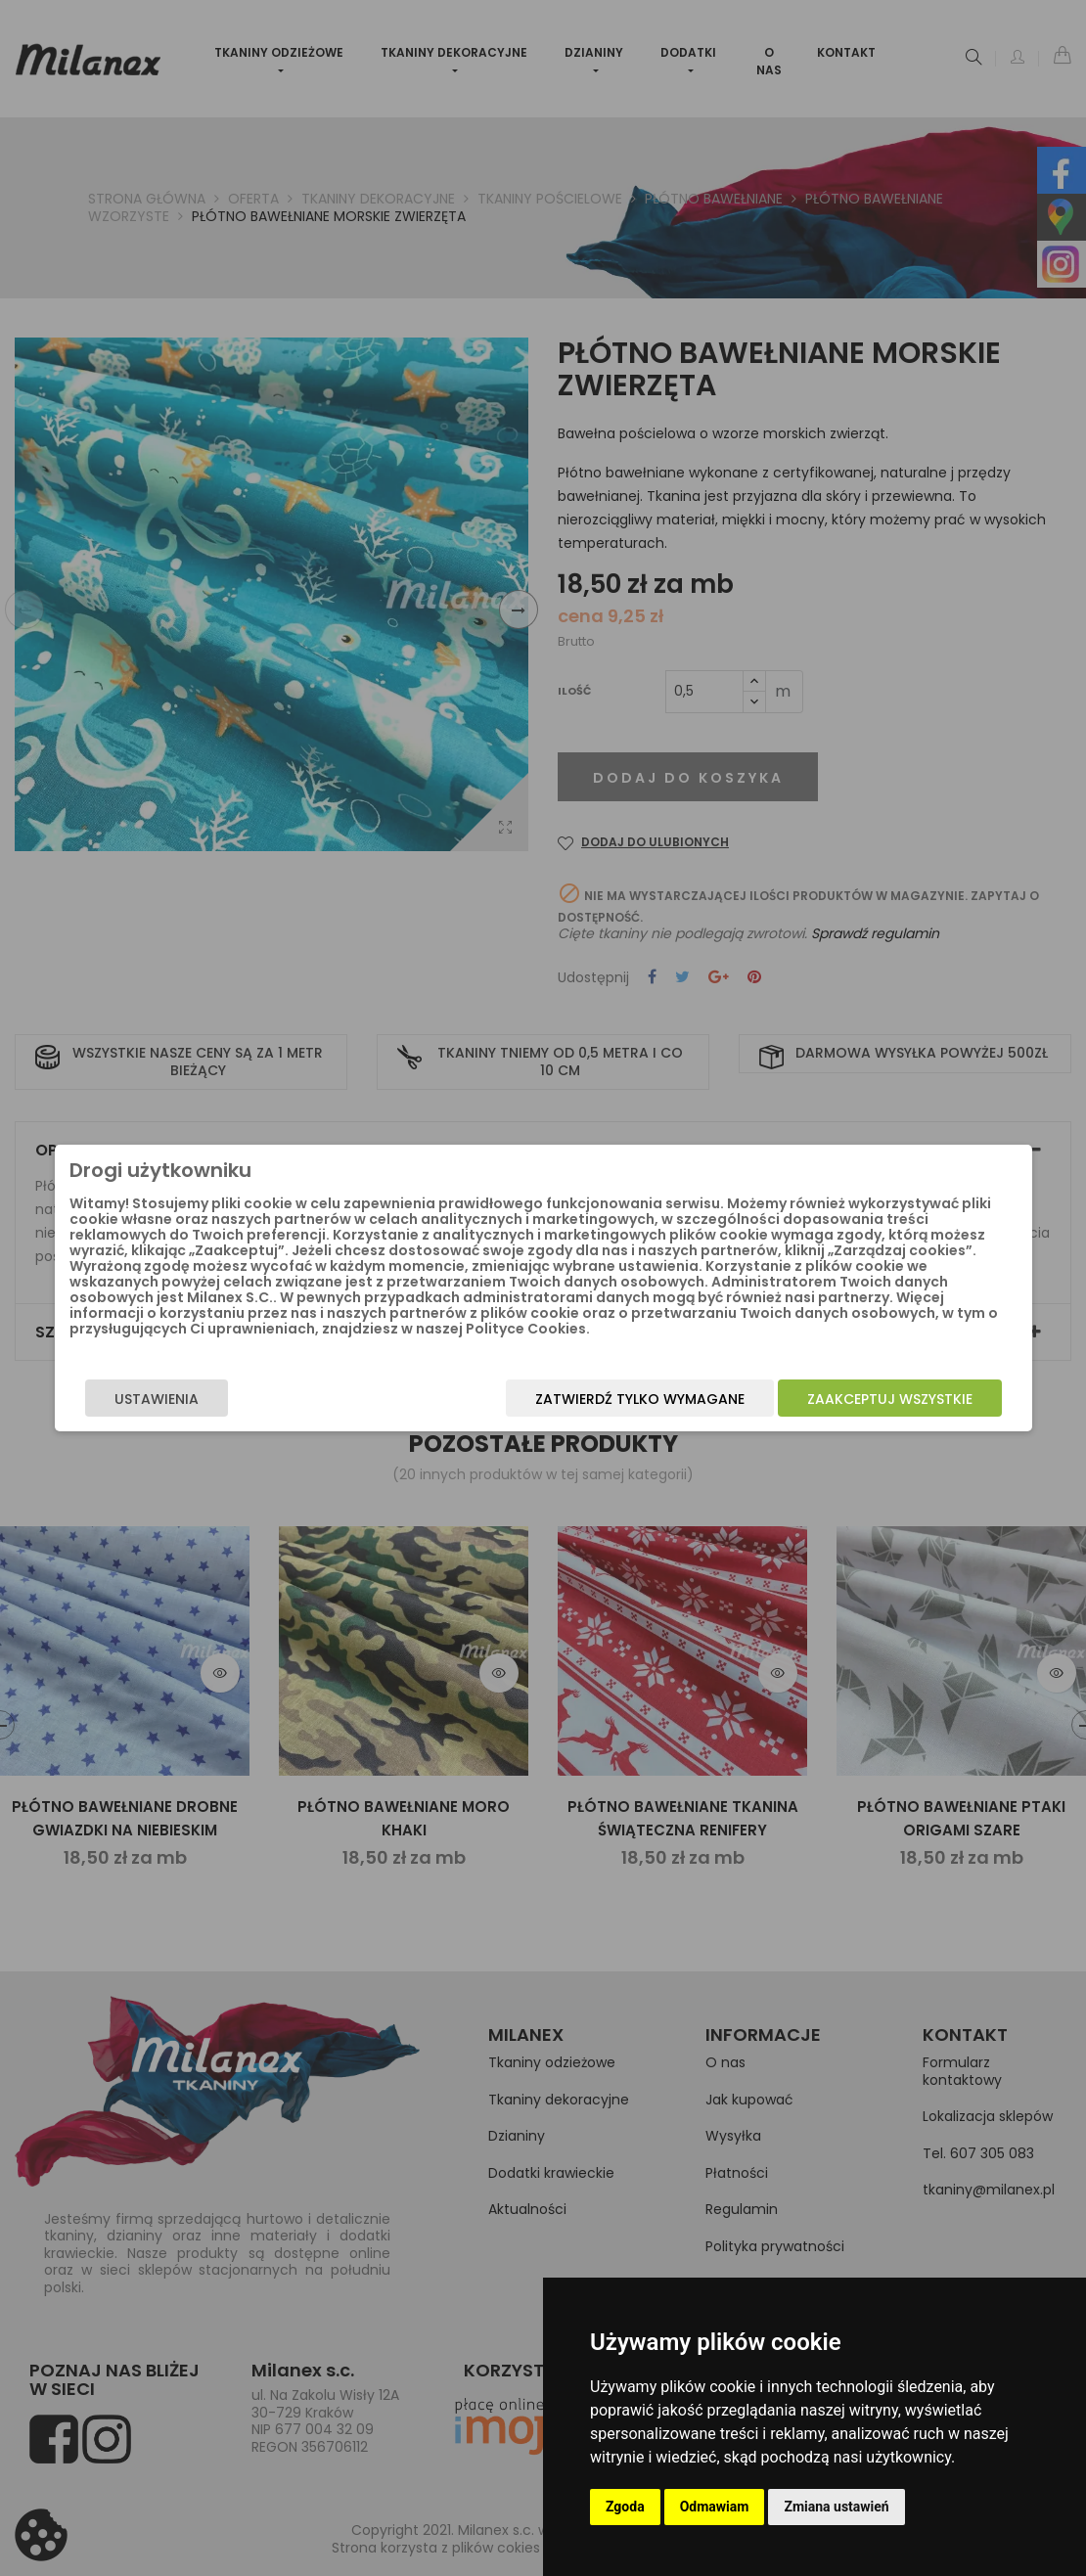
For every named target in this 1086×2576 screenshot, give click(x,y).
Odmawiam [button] (714, 2506)
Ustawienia (167, 1399)
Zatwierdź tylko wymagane (628, 1399)
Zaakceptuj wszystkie (878, 1399)
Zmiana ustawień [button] (836, 2506)
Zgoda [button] (625, 2506)
